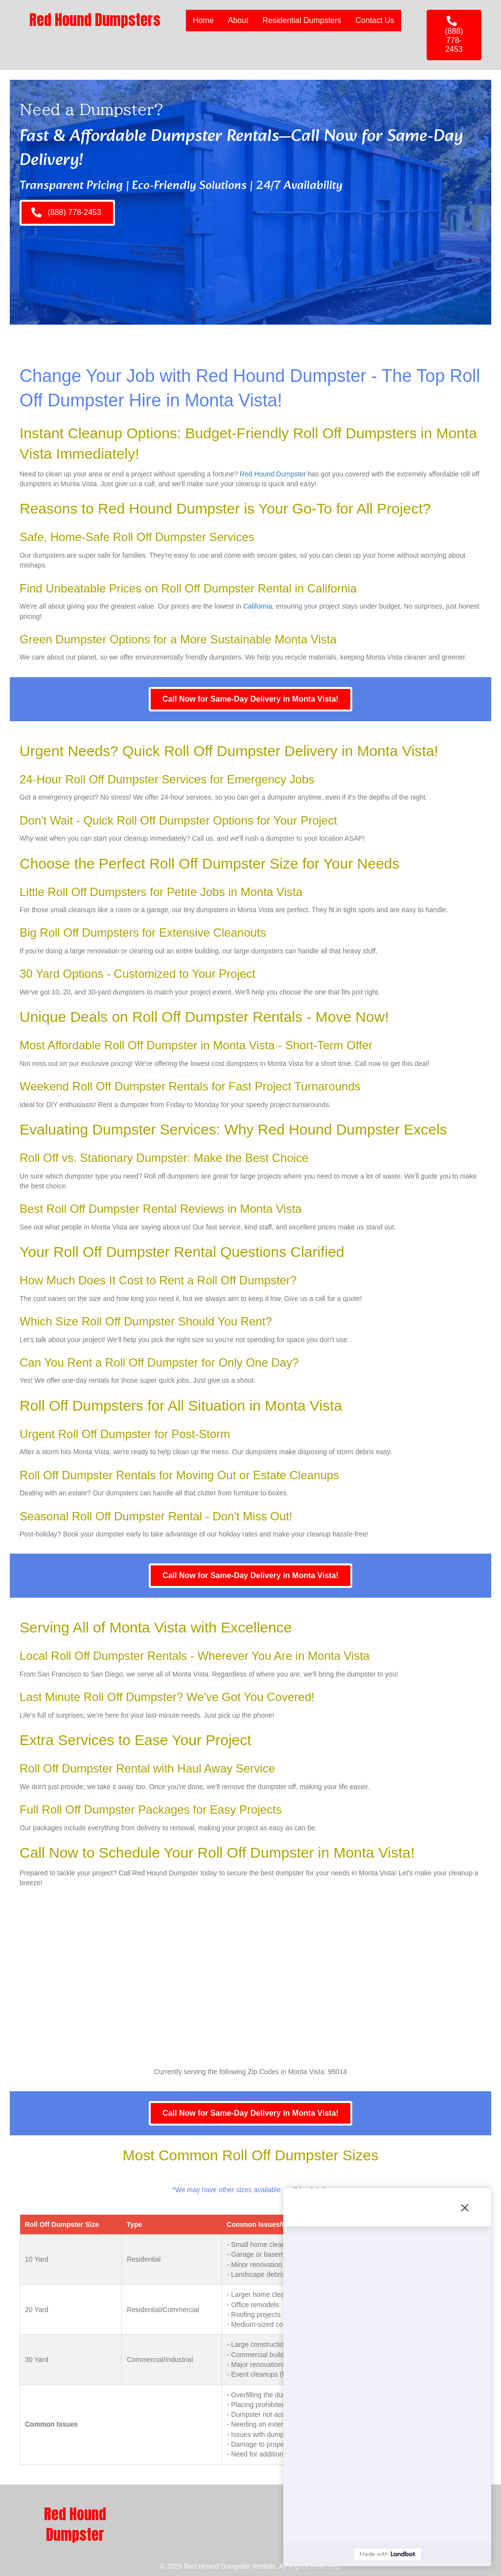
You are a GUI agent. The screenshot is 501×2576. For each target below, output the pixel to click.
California (257, 606)
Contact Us (375, 20)
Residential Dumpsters (302, 20)
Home (203, 20)
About (238, 20)
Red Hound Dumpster (273, 474)
